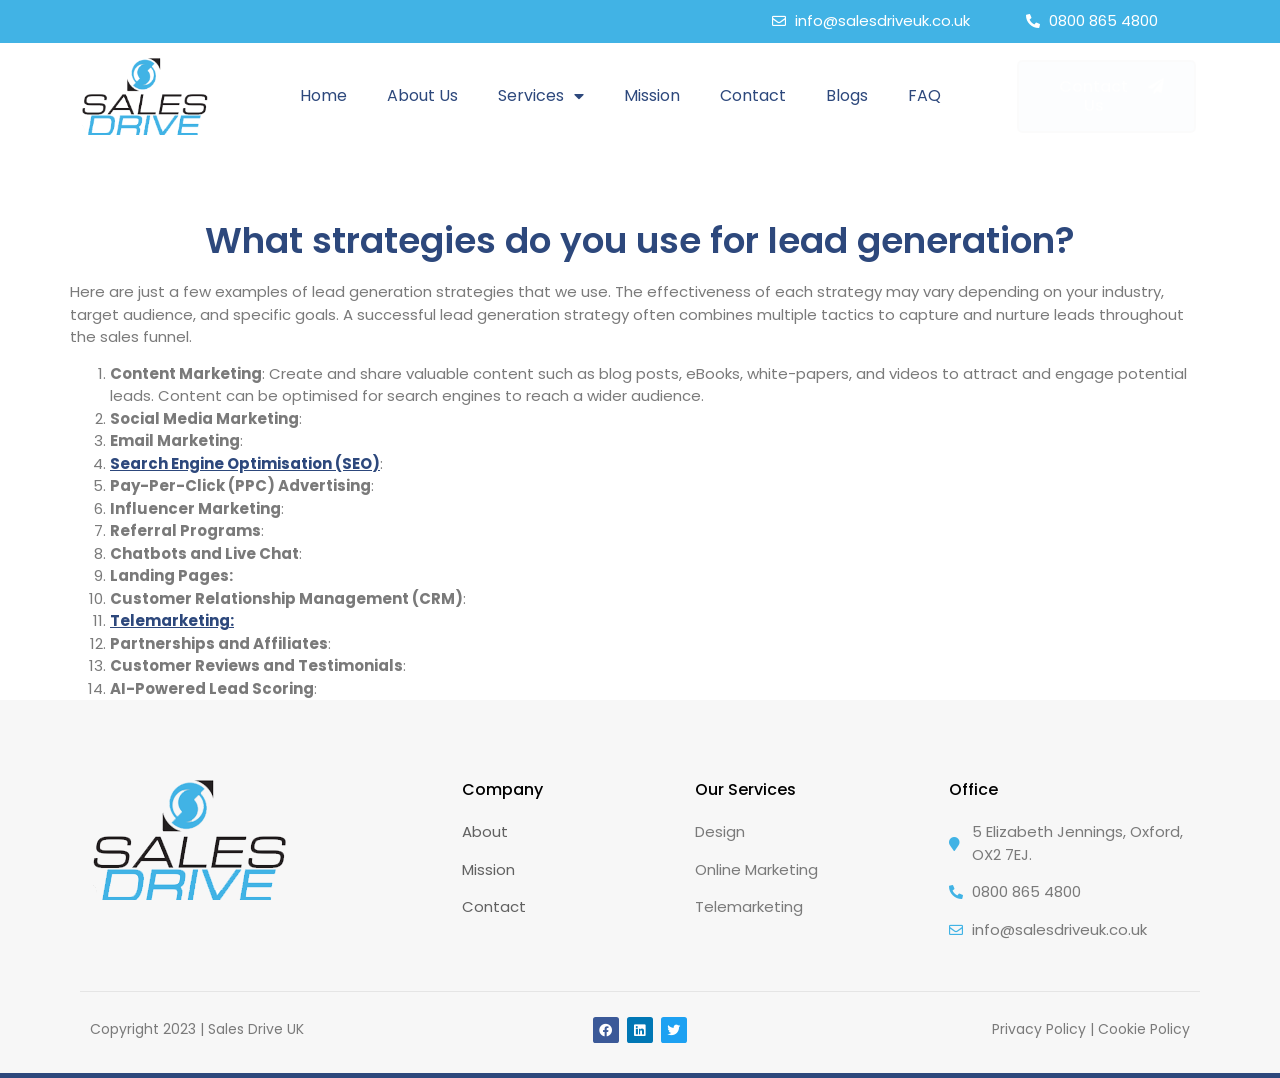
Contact (753, 95)
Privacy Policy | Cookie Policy (1091, 1029)
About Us (422, 95)
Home (323, 95)
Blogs (847, 95)
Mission (652, 95)
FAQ (924, 95)
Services (541, 96)
